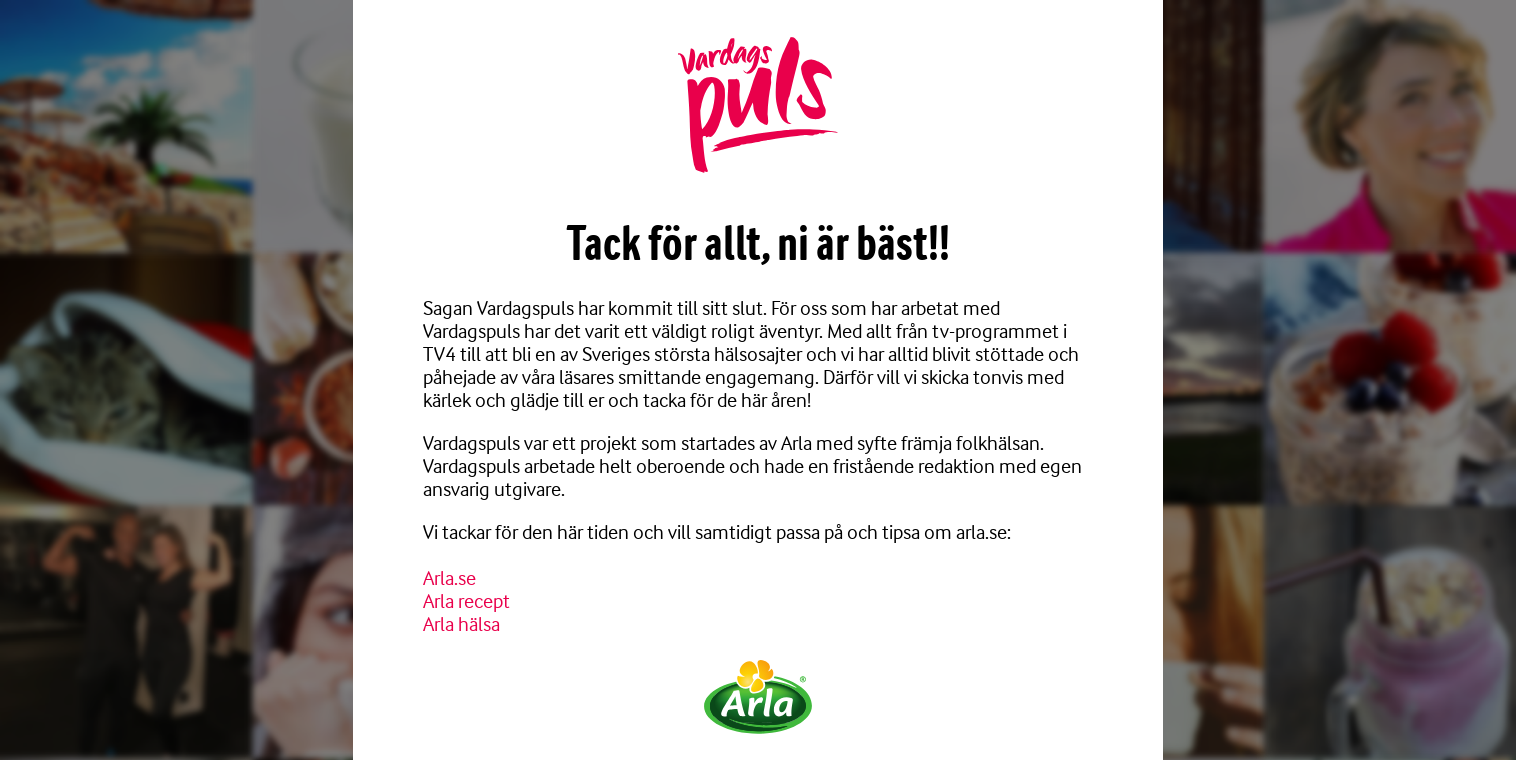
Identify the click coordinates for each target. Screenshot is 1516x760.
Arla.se (449, 578)
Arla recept (466, 601)
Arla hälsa (461, 624)
